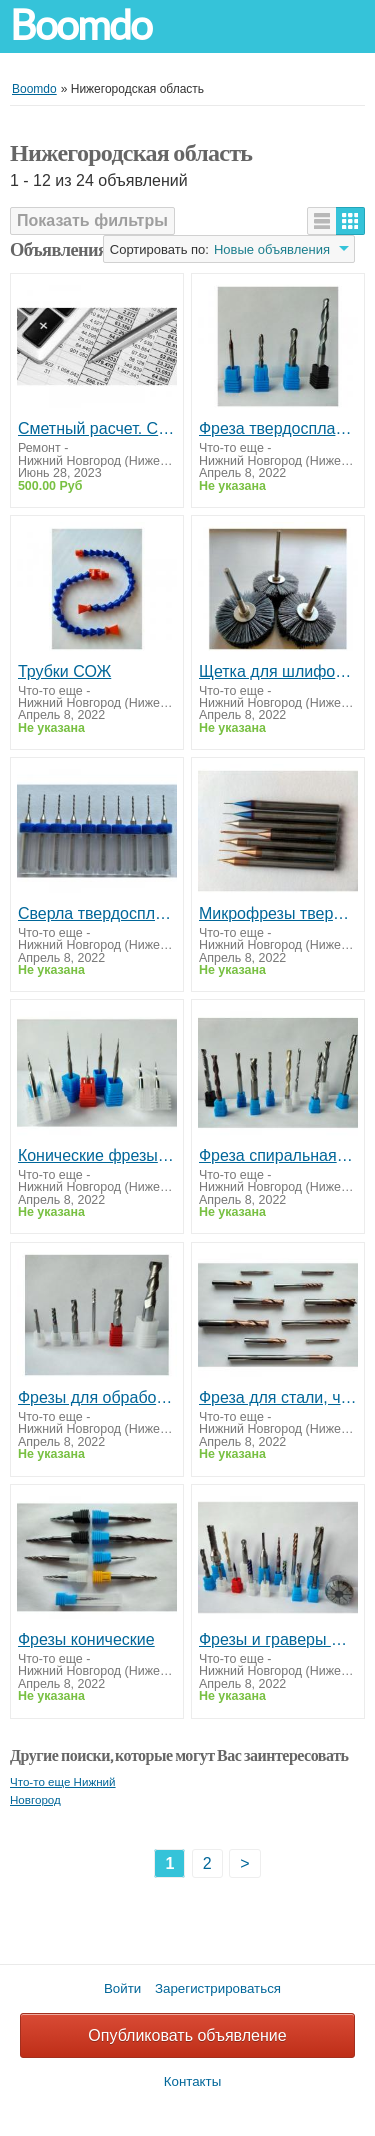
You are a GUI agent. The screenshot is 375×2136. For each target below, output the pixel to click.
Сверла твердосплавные (97, 913)
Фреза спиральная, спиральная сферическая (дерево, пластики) (278, 1155)
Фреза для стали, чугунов (278, 1397)
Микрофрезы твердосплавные (278, 913)
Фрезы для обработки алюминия (97, 1397)
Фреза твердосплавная (278, 428)
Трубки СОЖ (64, 671)
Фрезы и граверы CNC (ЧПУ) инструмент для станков (278, 1639)
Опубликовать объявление (187, 2035)
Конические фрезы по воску (97, 1155)
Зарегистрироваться (218, 1988)
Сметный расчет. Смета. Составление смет (97, 428)
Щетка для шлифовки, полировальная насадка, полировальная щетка (278, 671)
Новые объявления (272, 249)
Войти (122, 1988)
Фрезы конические (86, 1639)
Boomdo (81, 25)
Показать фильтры (92, 220)
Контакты (193, 2081)
